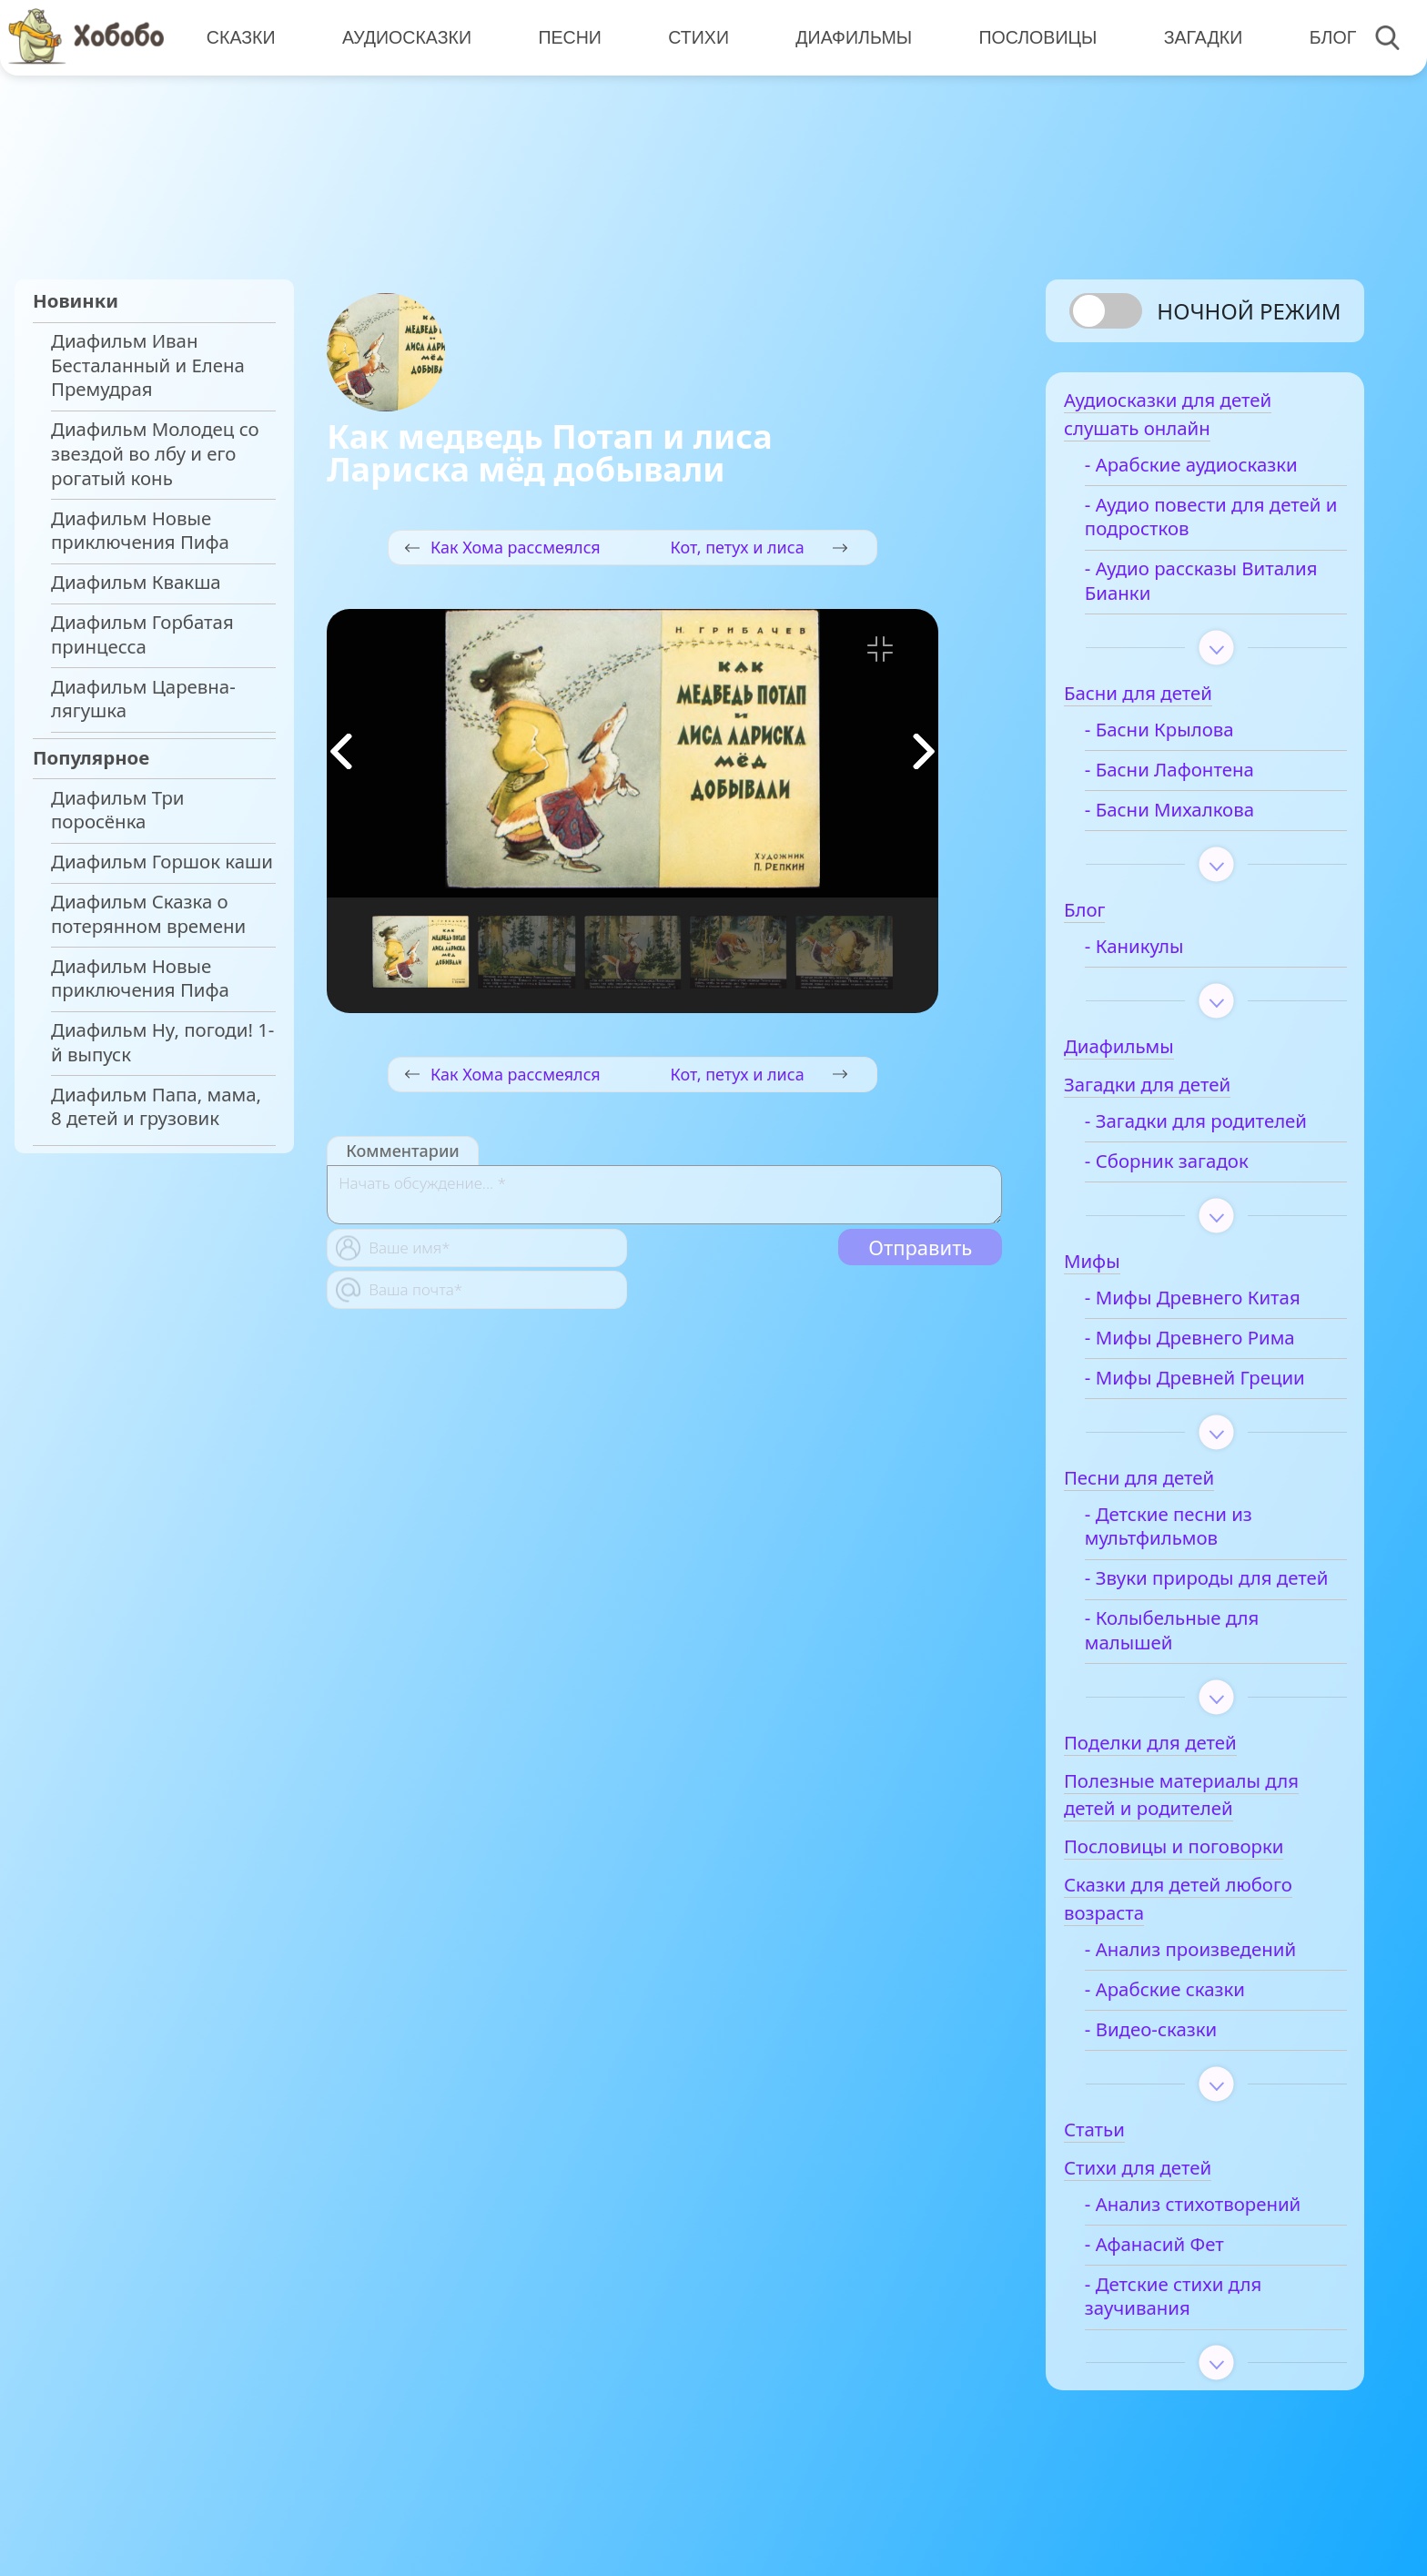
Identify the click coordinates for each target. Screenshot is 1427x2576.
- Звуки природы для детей (1198, 1596)
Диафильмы (850, 36)
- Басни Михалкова (1189, 816)
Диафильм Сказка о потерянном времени (148, 913)
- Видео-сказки (1171, 2060)
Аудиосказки (406, 36)
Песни (568, 36)
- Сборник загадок (1187, 1167)
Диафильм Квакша (136, 582)
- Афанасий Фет (1174, 2275)
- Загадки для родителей (1216, 1127)
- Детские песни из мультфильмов (1188, 1532)
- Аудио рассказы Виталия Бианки (1181, 588)
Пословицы (1034, 36)
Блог (1327, 36)
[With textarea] (664, 1194)
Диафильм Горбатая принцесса (142, 634)
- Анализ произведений (1210, 1980)
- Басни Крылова (1179, 736)
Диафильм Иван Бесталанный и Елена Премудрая (148, 365)
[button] (924, 751)
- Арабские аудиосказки (1211, 471)
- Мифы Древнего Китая (1213, 1304)
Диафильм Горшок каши (162, 861)
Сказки (240, 36)
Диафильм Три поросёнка (118, 810)
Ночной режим (1249, 310)
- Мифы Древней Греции (1215, 1384)
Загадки (1198, 36)
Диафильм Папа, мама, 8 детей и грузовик (156, 1106)
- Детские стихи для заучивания (1193, 2327)
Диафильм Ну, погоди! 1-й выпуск (162, 1042)
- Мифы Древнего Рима (1210, 1344)
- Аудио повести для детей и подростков (1195, 523)
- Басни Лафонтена (1189, 776)
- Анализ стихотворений (1213, 2235)
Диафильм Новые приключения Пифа (140, 530)
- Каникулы (1154, 952)
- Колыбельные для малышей (1192, 1661)
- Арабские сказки (1185, 2020)
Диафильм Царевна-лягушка (143, 699)
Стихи (695, 36)
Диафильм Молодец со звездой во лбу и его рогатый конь (155, 453)
